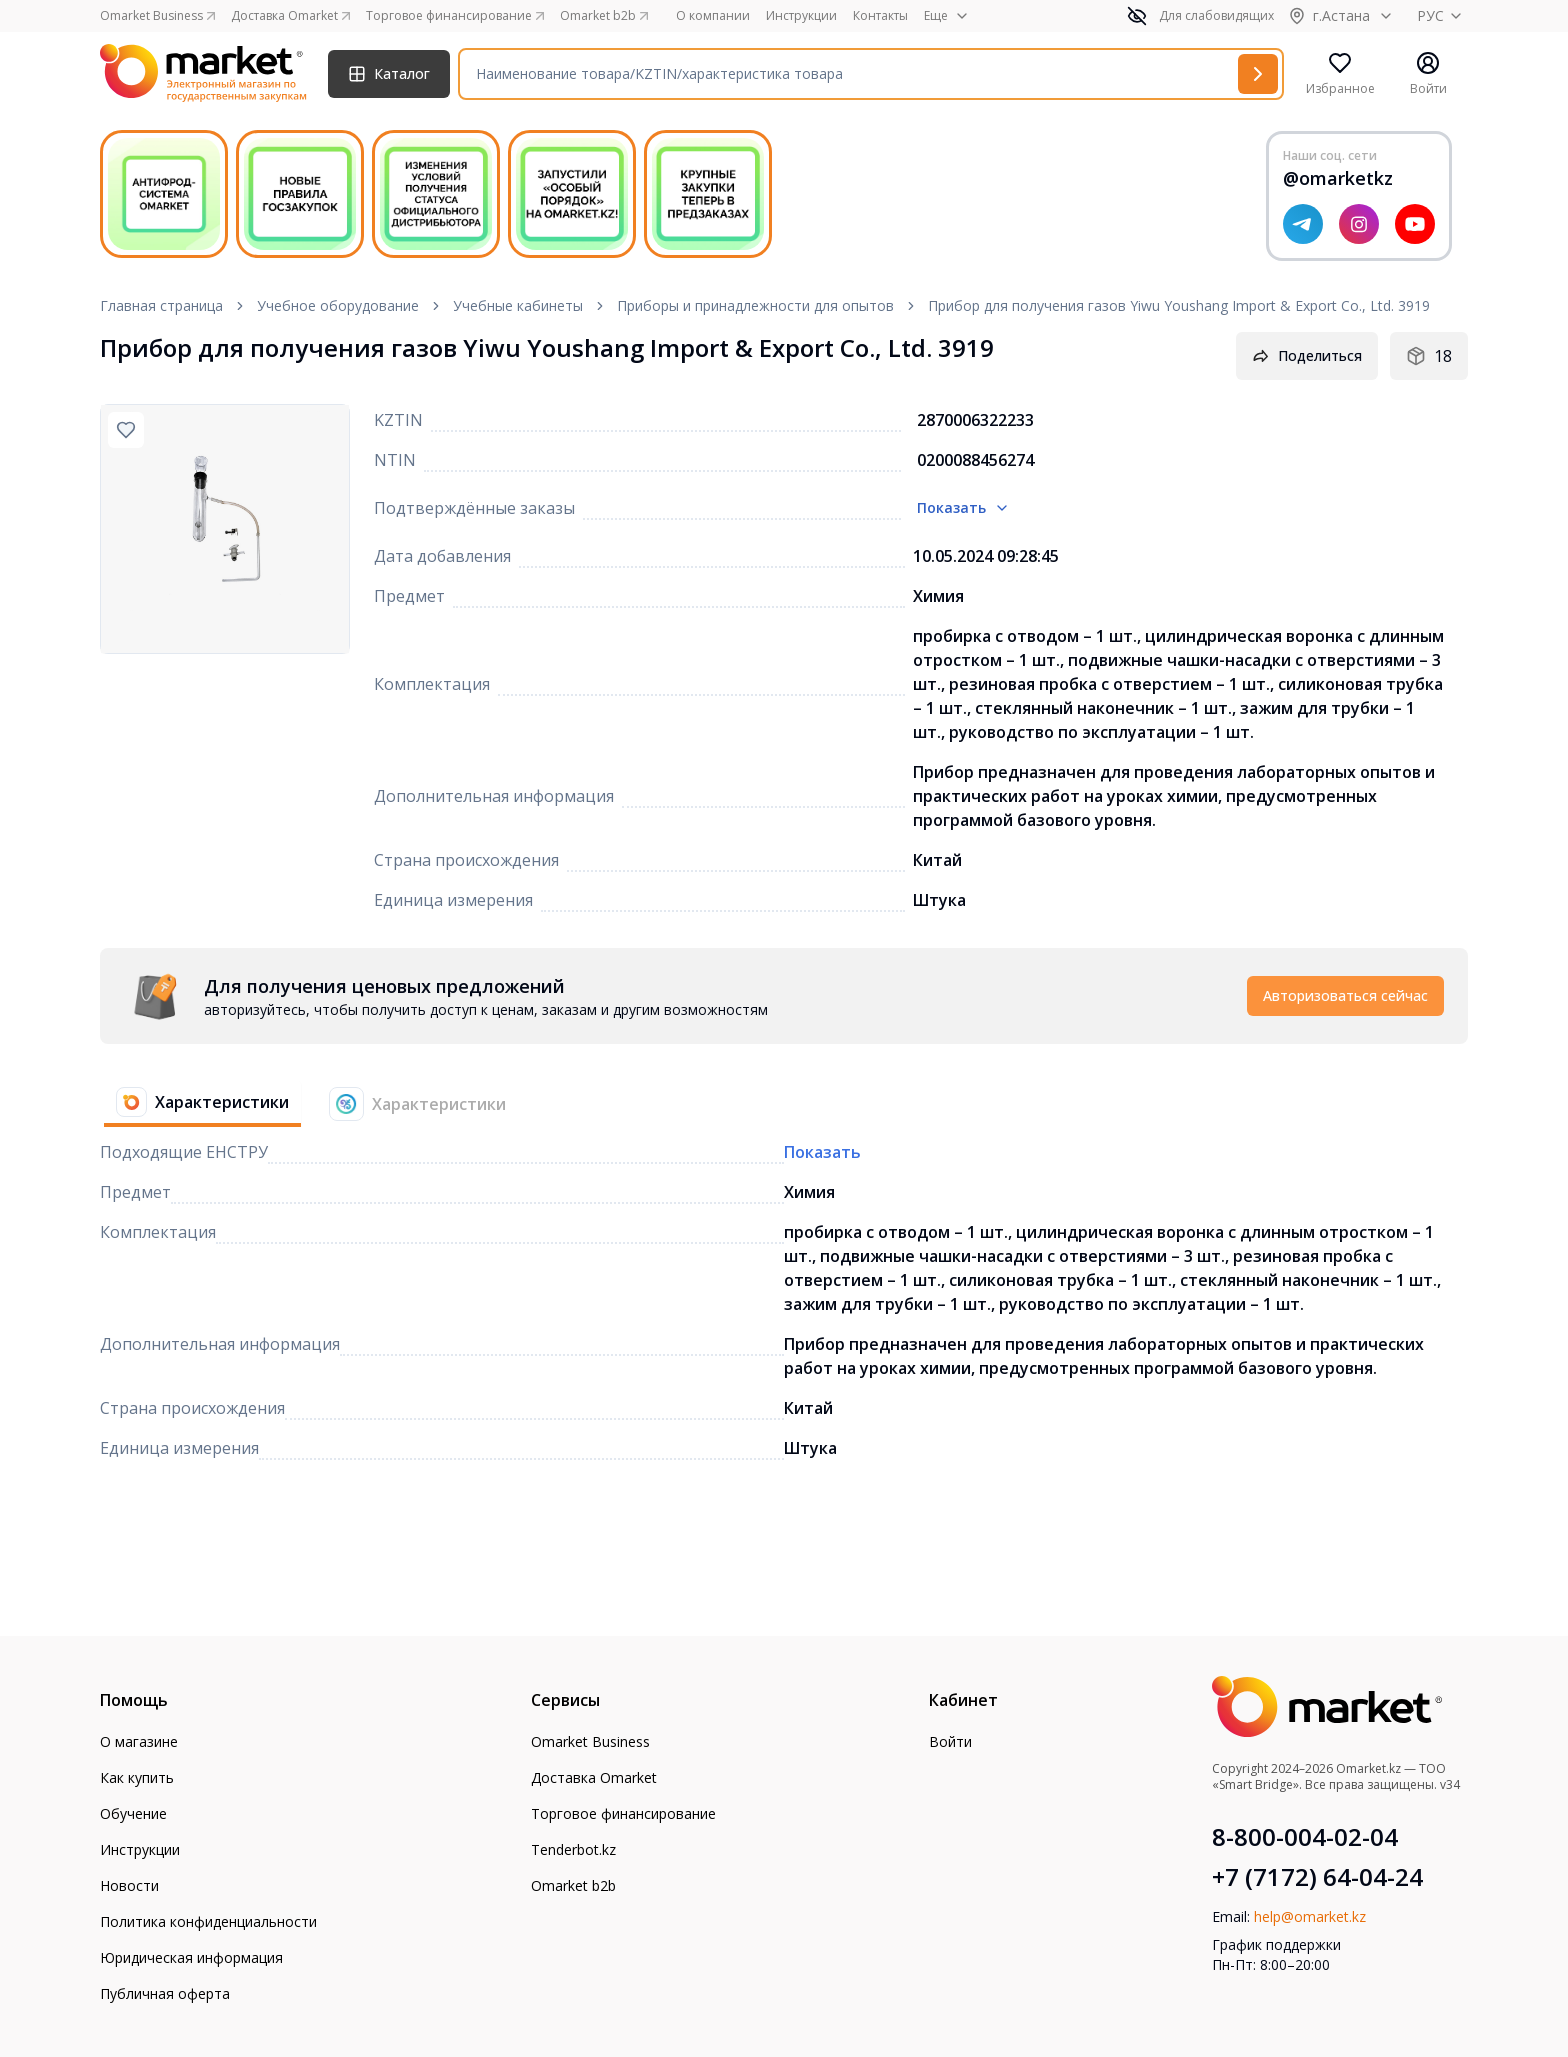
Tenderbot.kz (573, 1849)
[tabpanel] (784, 996)
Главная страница (161, 305)
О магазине (139, 1741)
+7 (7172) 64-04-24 (1317, 1877)
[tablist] (311, 1104)
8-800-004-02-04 (1305, 1837)
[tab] (194, 1104)
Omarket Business (590, 1741)
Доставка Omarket (594, 1777)
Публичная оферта (165, 1993)
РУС (1442, 15)
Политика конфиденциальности (208, 1921)
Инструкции (801, 16)
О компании (713, 16)
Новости (129, 1885)
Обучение (133, 1813)
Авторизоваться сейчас (1345, 995)
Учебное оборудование (338, 305)
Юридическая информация (191, 1957)
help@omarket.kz (1310, 1916)
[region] (225, 529)
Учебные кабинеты (518, 305)
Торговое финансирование (623, 1813)
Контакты (880, 16)
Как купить (137, 1777)
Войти (950, 1741)
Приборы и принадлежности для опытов (755, 305)
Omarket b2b (573, 1885)
